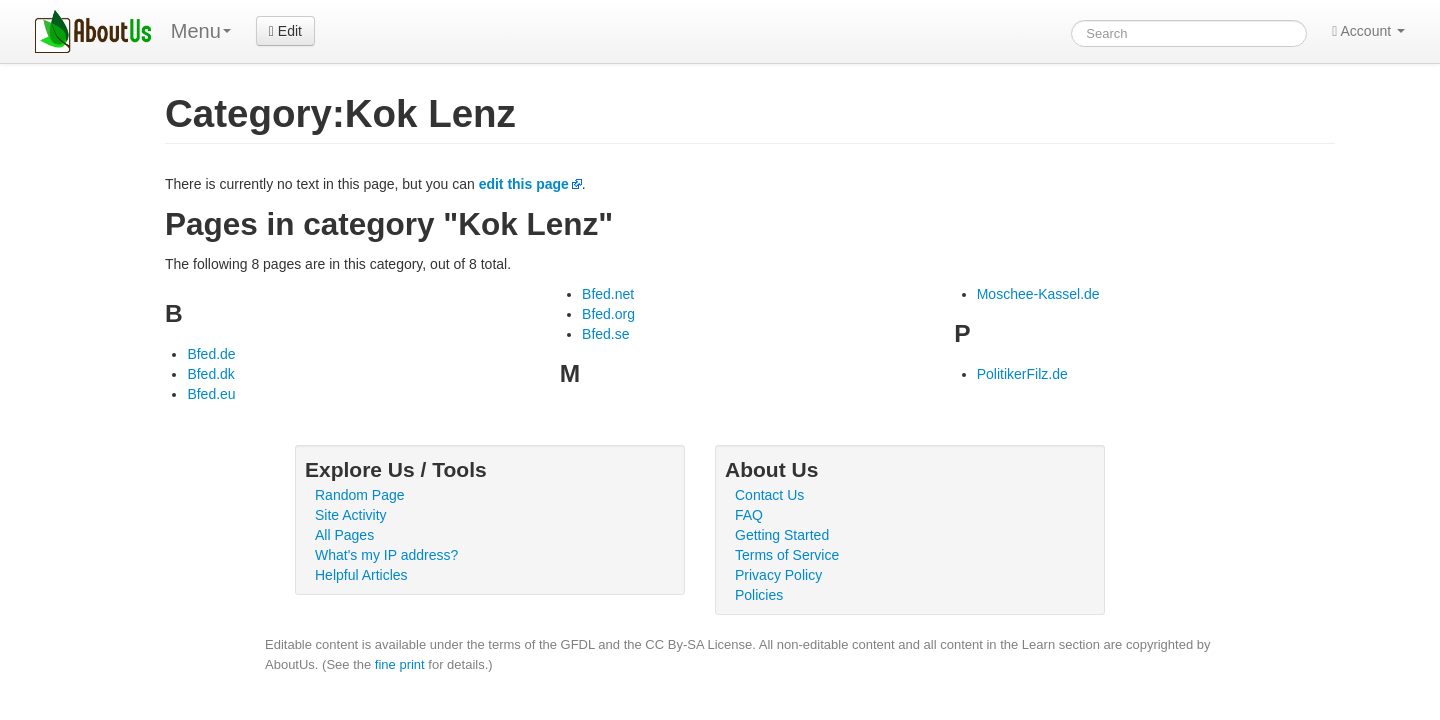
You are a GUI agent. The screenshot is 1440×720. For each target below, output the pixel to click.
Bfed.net (608, 294)
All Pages (344, 535)
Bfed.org (608, 314)
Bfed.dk (210, 374)
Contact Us (769, 495)
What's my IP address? (386, 555)
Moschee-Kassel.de (1038, 294)
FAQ (749, 515)
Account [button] (1368, 31)
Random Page (360, 495)
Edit (285, 31)
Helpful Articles (361, 575)
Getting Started (782, 535)
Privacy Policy (778, 575)
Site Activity (351, 515)
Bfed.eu (211, 394)
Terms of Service (787, 555)
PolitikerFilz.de (1022, 374)
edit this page (524, 184)
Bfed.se (605, 334)
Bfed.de (211, 354)
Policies (759, 595)
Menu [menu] (201, 31)
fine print (400, 664)
